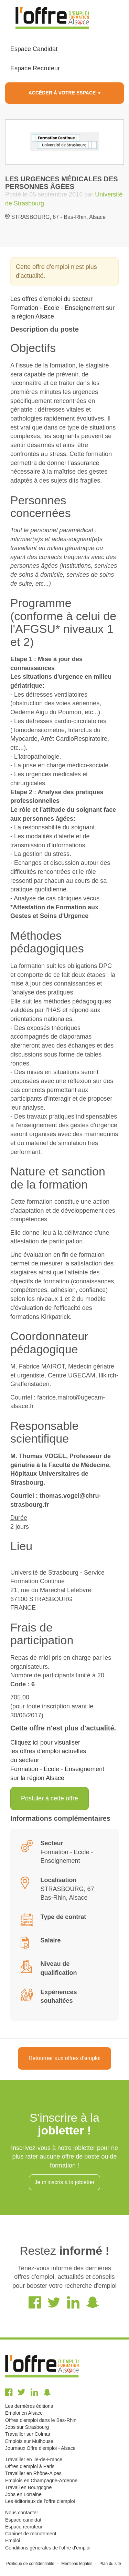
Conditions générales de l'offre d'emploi (47, 2547)
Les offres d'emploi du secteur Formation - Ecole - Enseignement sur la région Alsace (62, 307)
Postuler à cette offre (49, 1798)
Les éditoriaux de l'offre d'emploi (40, 2501)
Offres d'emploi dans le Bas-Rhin (40, 2420)
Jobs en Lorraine (23, 2494)
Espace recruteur (23, 2526)
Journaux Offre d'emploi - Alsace (40, 2448)
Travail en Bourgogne (28, 2487)
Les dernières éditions (29, 2406)
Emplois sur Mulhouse (29, 2441)
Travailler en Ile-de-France (33, 2459)
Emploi (12, 2540)
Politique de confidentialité (30, 2563)
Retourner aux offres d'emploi (64, 2058)
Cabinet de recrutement (30, 2533)
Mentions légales (76, 2563)
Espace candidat (23, 2520)
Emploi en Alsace (24, 2413)
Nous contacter (21, 2512)
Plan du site (110, 2563)
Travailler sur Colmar (27, 2434)
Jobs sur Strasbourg (27, 2427)
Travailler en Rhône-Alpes (33, 2473)
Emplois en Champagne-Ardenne (41, 2480)
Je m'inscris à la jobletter (64, 2182)
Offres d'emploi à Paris (29, 2466)
